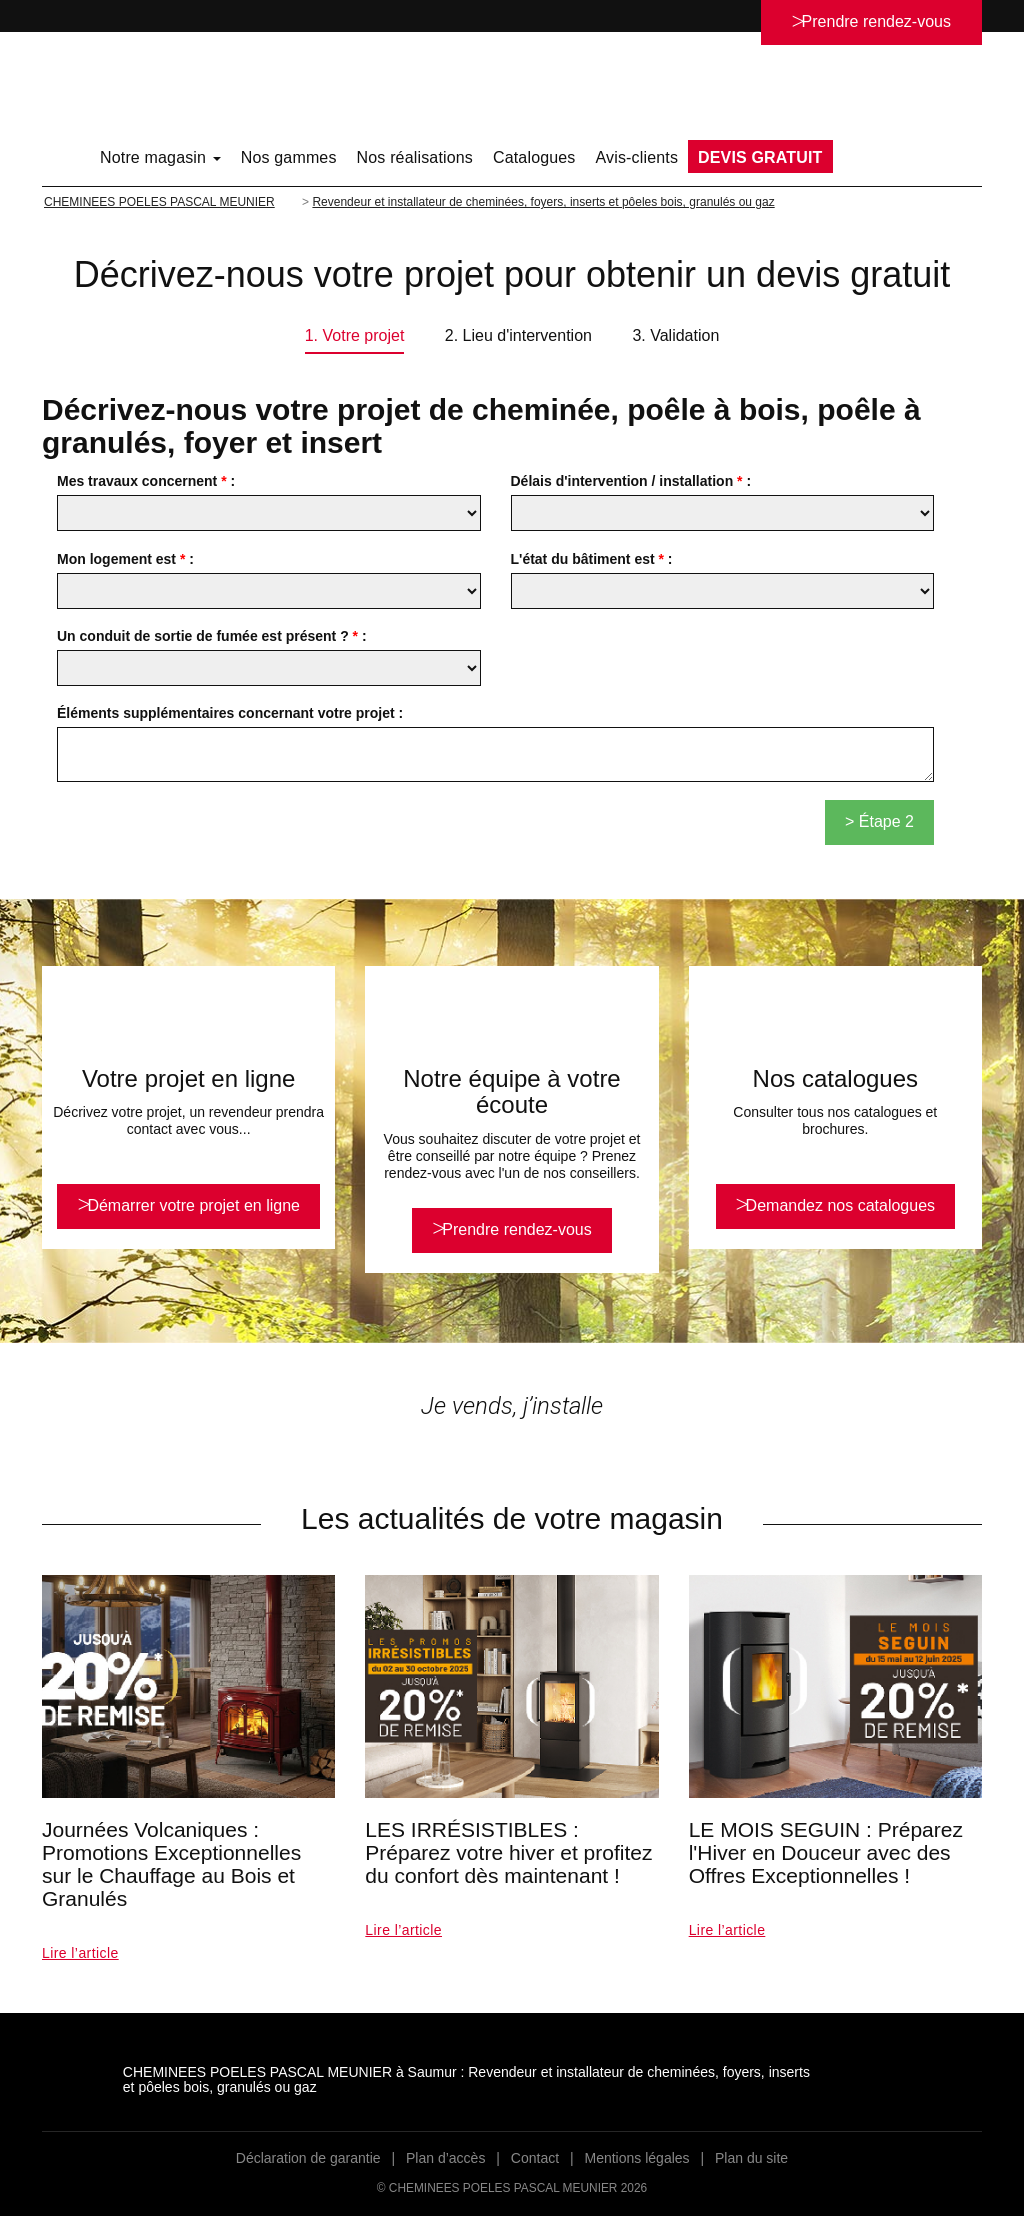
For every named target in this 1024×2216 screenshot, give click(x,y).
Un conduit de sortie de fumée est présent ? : (212, 636)
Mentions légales (637, 2158)
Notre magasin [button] (160, 157)
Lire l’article (80, 1953)
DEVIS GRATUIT (760, 157)
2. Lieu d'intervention (518, 335)
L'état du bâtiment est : (592, 559)
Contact (535, 2158)
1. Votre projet (355, 335)
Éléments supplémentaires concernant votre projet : (230, 713)
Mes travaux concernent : (146, 481)
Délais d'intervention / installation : (631, 481)
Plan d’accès (445, 2158)
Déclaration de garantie (308, 2158)
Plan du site (751, 2158)
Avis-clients (637, 157)
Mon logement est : (125, 559)
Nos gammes (289, 157)
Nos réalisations (415, 157)
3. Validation (675, 335)
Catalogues (534, 157)
